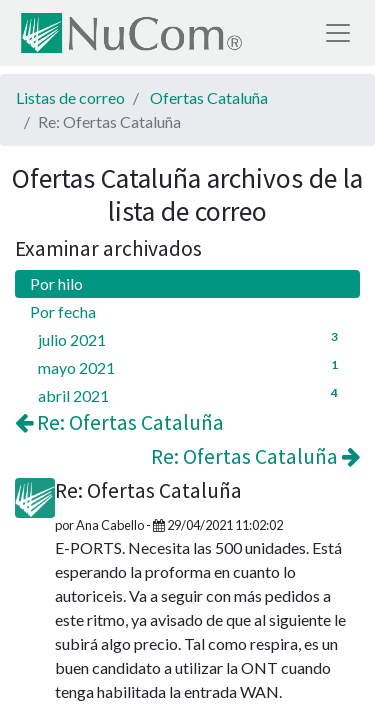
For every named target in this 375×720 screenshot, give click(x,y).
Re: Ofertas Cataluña (119, 422)
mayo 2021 (191, 366)
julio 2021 (191, 338)
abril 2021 (191, 394)
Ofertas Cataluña (209, 97)
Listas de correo (70, 97)
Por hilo (56, 283)
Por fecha (63, 311)
